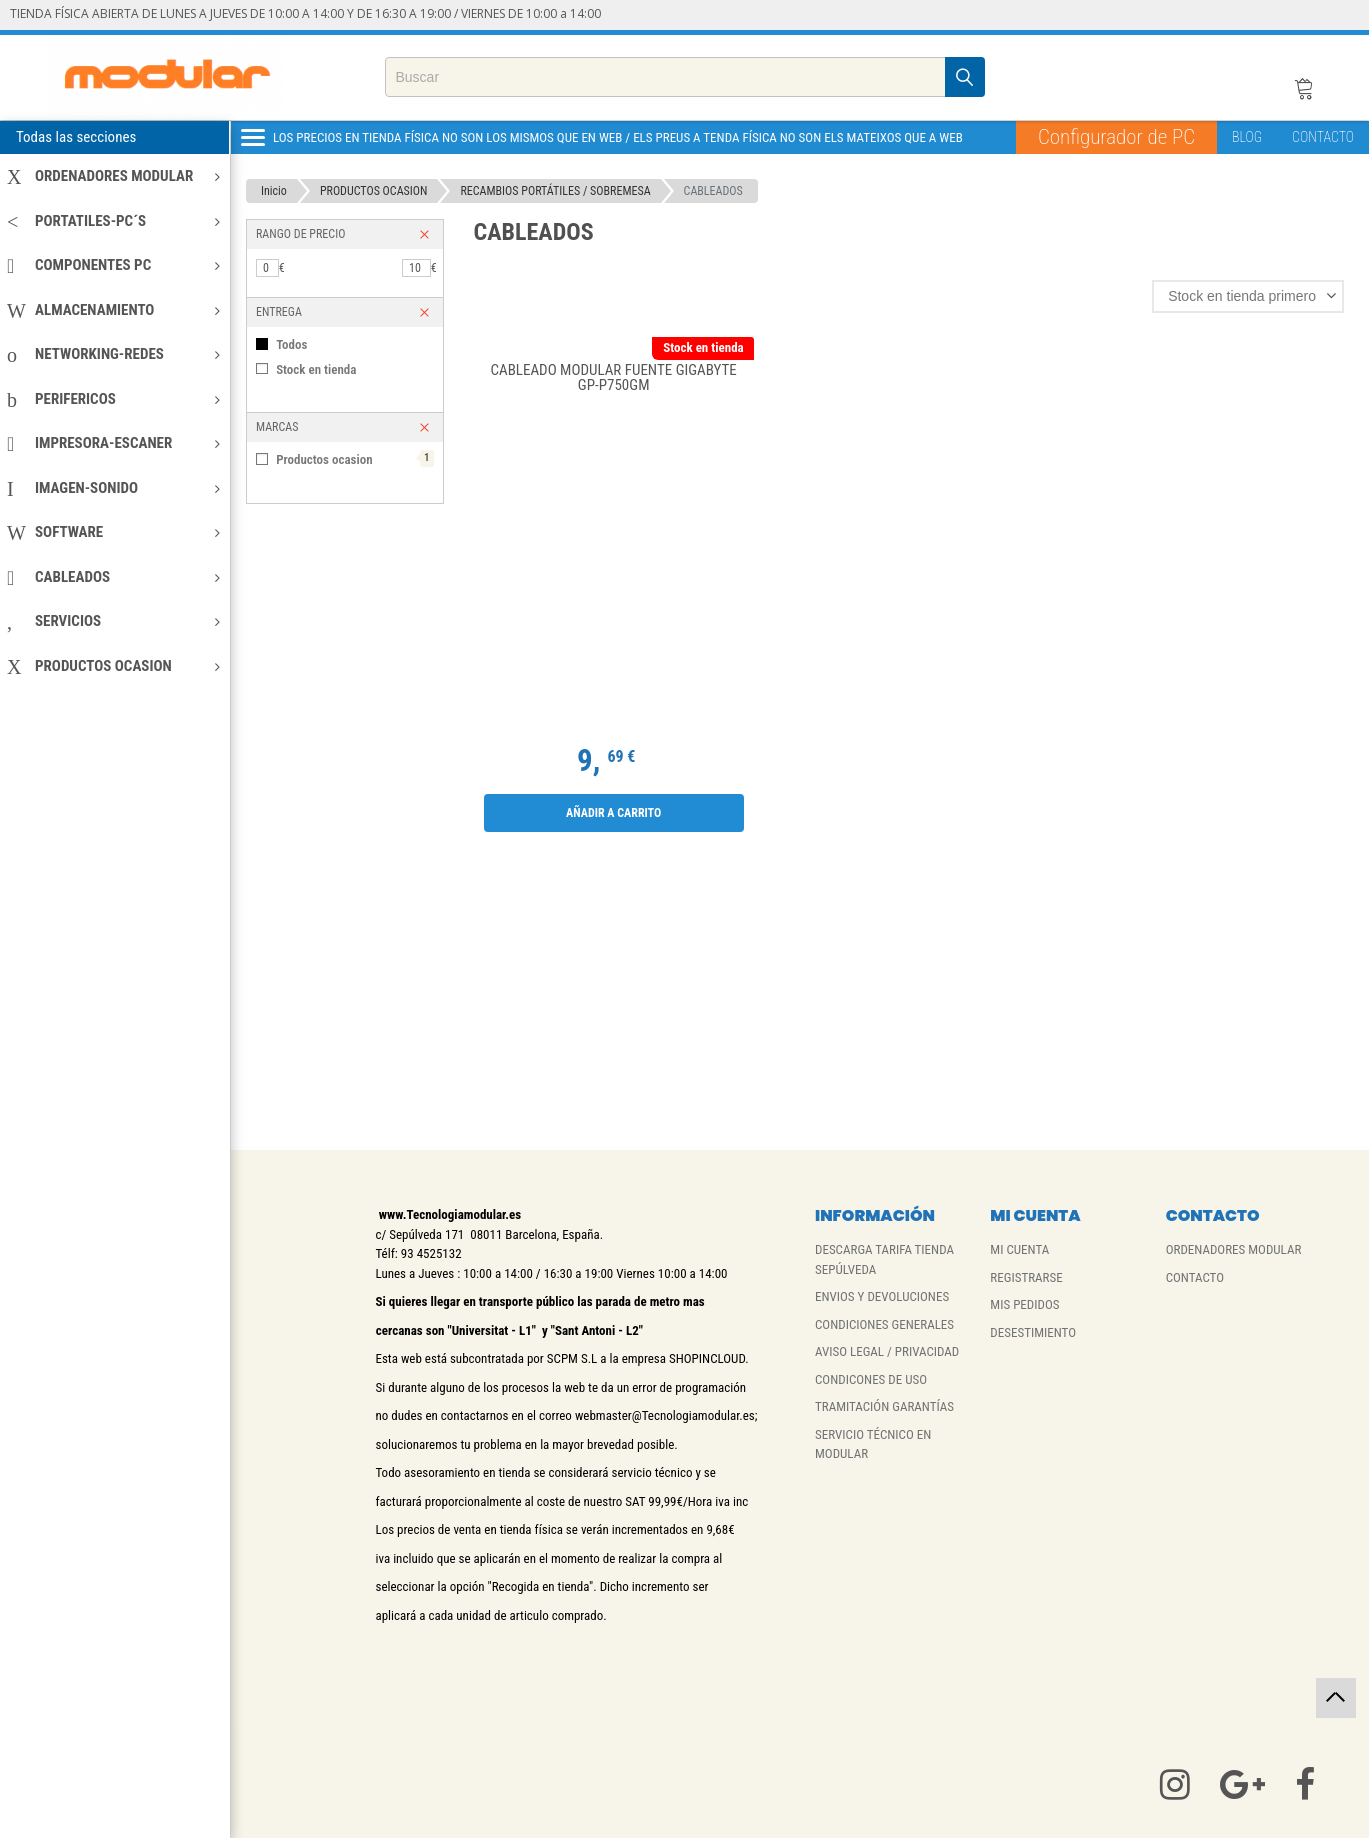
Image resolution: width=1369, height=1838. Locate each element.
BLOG (1247, 137)
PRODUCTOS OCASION (113, 666)
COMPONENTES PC (113, 265)
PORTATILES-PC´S (113, 221)
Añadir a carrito (613, 813)
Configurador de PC (1116, 137)
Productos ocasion (354, 458)
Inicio (274, 191)
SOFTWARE (113, 532)
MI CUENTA (1019, 1249)
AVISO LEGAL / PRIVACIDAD (887, 1351)
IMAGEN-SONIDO (113, 488)
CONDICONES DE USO (871, 1379)
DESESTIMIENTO (1033, 1332)
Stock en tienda (316, 369)
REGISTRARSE (1026, 1277)
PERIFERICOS (113, 399)
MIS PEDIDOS (1024, 1304)
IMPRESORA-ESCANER (113, 443)
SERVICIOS (113, 621)
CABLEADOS (113, 577)
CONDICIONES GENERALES (884, 1324)
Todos (291, 344)
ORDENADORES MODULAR (113, 176)
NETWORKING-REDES (113, 354)
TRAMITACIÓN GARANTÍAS (884, 1406)
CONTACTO (1323, 137)
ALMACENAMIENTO (113, 310)
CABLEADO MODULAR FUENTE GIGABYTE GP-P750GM (613, 378)
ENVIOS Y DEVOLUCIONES (882, 1296)
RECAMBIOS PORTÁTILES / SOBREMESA (555, 191)
